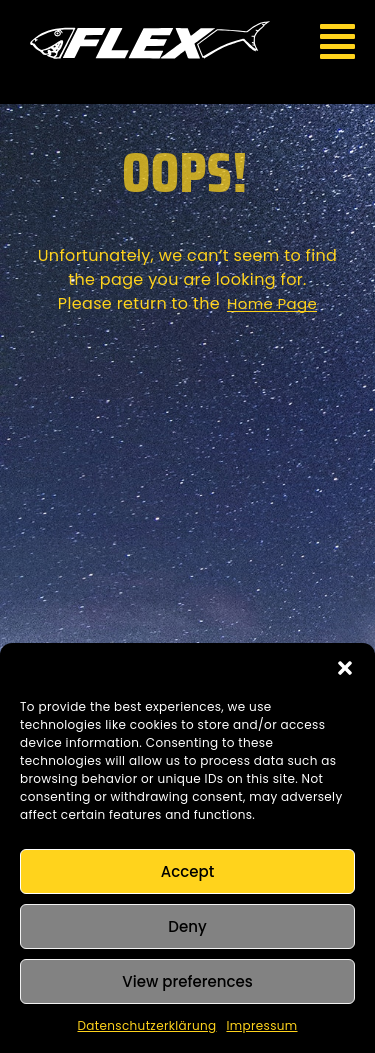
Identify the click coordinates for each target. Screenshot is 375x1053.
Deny (187, 926)
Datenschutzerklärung (147, 1025)
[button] (345, 668)
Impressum (261, 1025)
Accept (187, 871)
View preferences (187, 981)
